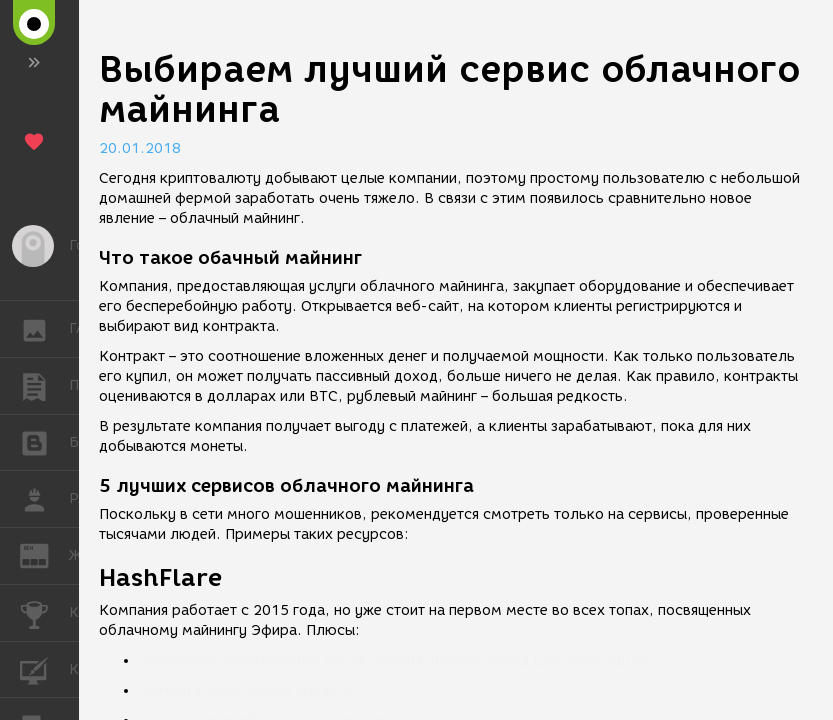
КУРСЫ (44, 668)
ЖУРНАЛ (44, 554)
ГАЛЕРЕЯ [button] (44, 329)
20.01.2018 (140, 148)
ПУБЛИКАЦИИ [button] (44, 386)
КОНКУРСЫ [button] (44, 613)
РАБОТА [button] (44, 499)
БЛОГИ (44, 441)
